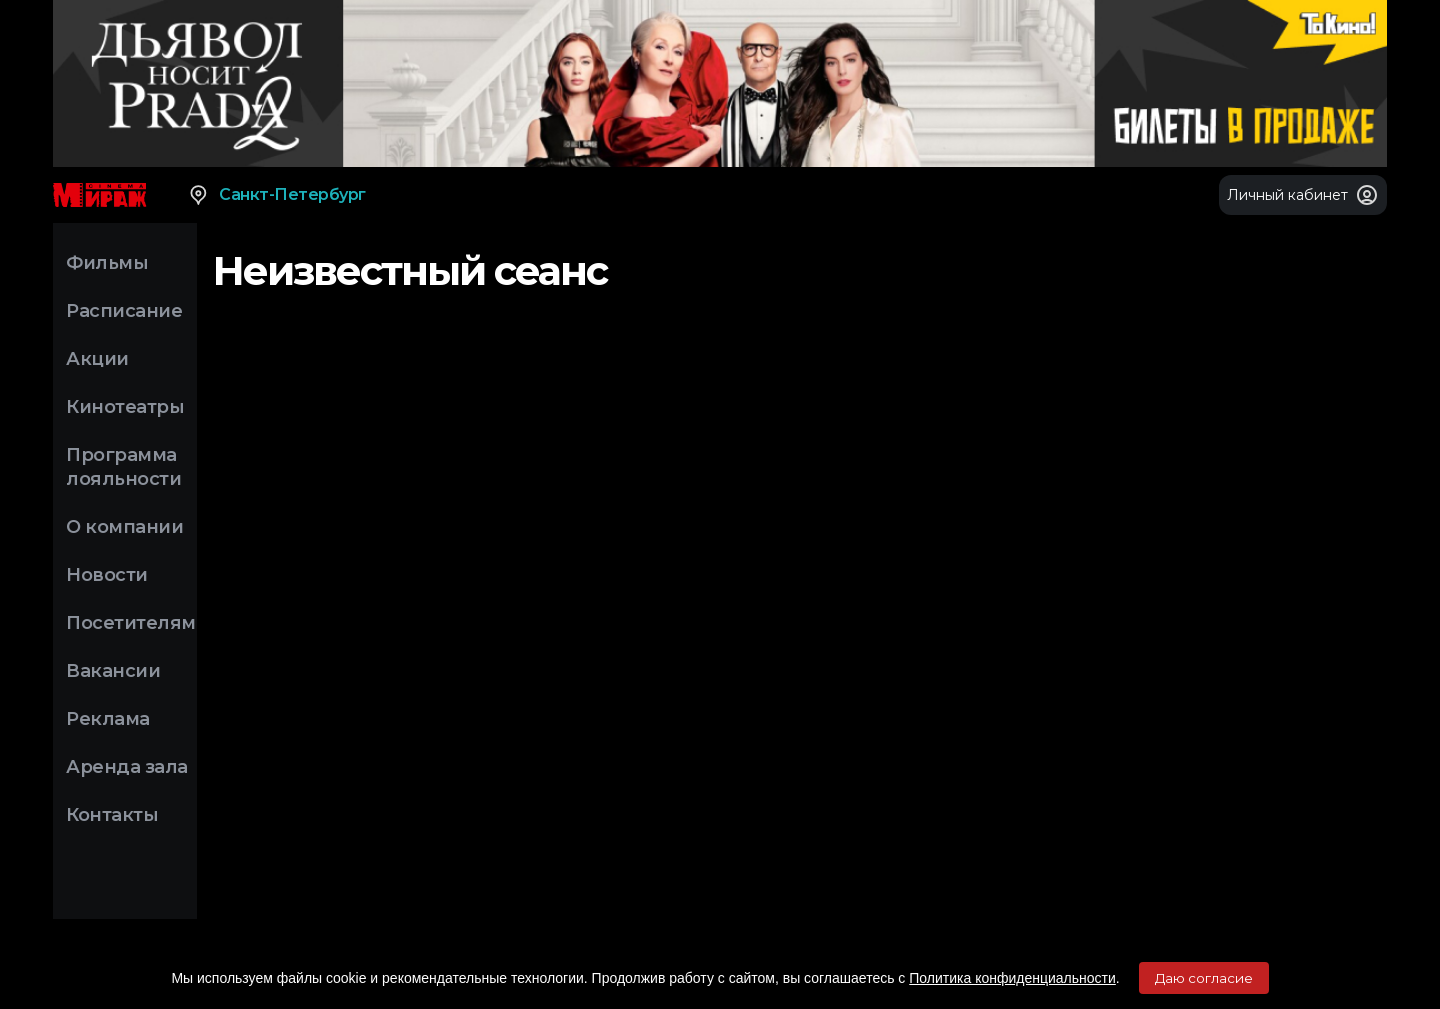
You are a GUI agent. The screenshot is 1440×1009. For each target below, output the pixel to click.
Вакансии (113, 671)
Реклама (108, 719)
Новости (107, 575)
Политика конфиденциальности (1012, 978)
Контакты (112, 815)
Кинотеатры (125, 407)
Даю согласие (1204, 978)
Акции (97, 359)
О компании (124, 527)
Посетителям (131, 623)
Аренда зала (127, 767)
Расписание (124, 311)
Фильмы (107, 263)
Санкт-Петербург (276, 195)
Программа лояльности (123, 467)
